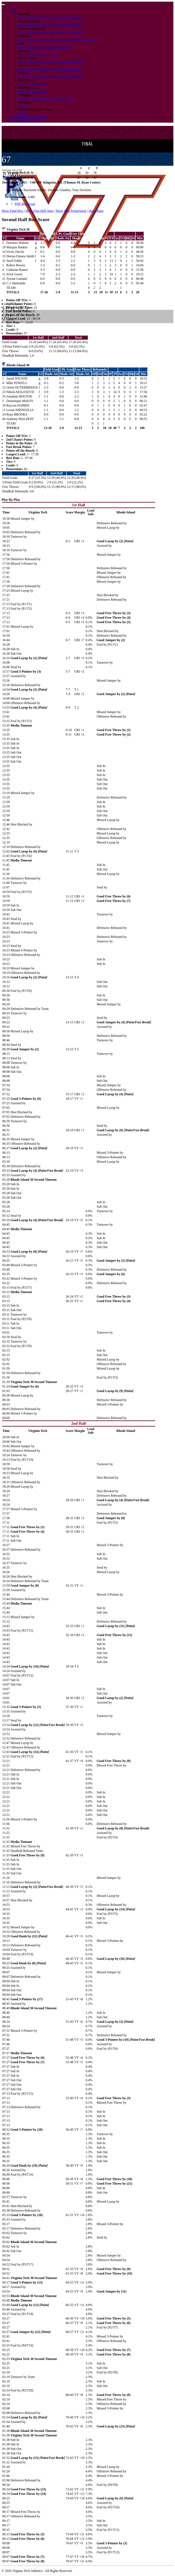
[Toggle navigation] (3, 4)
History (54, 54)
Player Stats (57, 17)
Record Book (74, 17)
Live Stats (24, 17)
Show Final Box (12, 211)
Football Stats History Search (29, 117)
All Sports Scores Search (26, 120)
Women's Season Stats (58, 47)
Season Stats (40, 17)
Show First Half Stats (39, 211)
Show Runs (95, 211)
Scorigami (90, 39)
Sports (14, 10)
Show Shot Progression (71, 211)
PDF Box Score (25, 204)
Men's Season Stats (30, 47)
